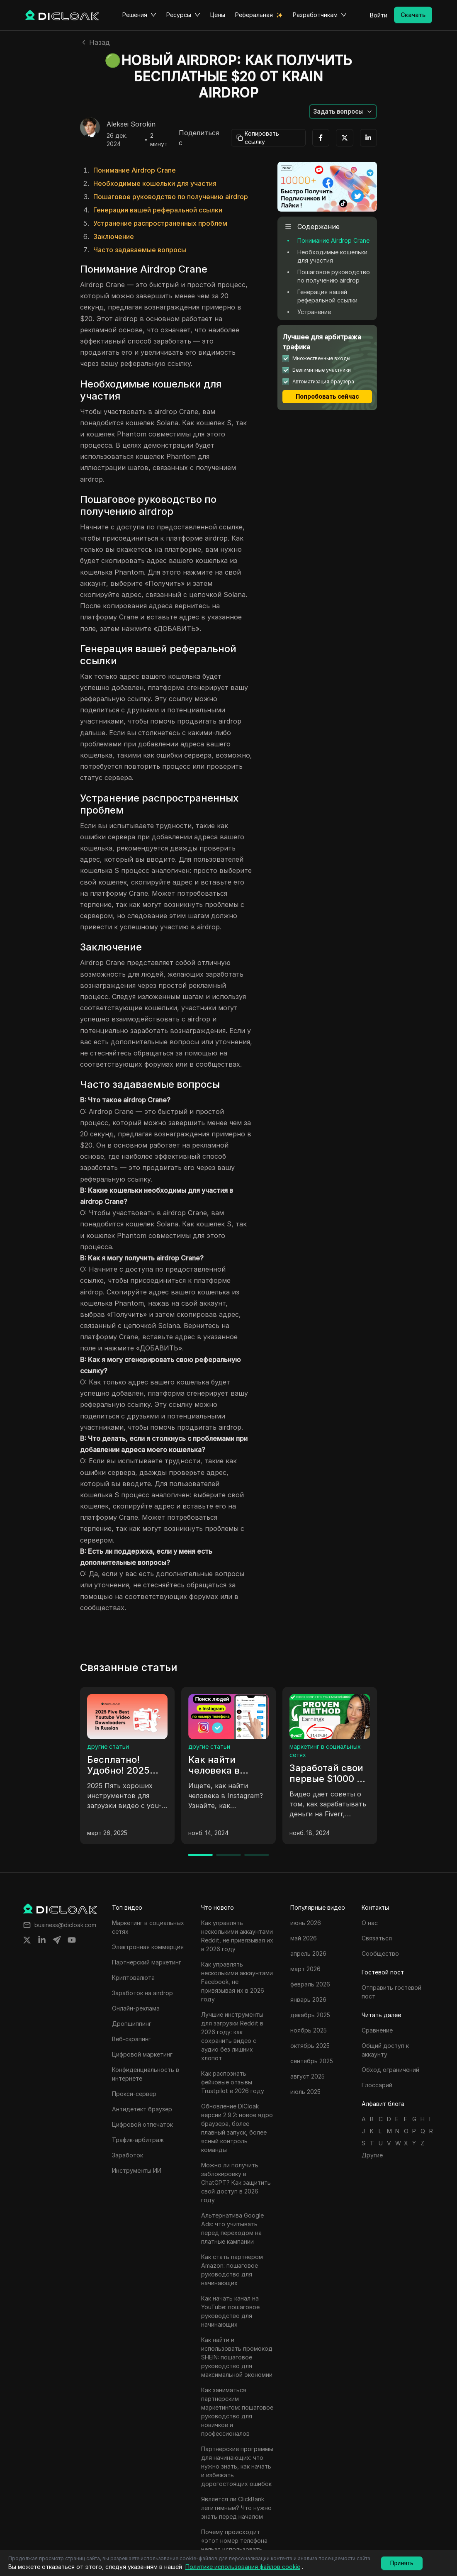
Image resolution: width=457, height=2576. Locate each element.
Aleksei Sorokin (131, 124)
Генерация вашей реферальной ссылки (157, 210)
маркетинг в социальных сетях (325, 1750)
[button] (343, 111)
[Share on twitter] (27, 1940)
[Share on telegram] (57, 1940)
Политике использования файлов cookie (242, 2566)
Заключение (113, 236)
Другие (372, 2155)
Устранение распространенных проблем (160, 223)
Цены (217, 14)
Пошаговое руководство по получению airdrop (170, 197)
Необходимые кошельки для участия (154, 183)
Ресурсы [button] (183, 15)
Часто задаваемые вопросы (139, 250)
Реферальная (254, 14)
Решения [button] (139, 15)
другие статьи (108, 1746)
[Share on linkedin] (42, 1940)
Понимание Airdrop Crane (134, 170)
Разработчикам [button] (320, 15)
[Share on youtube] (72, 1940)
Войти (378, 15)
